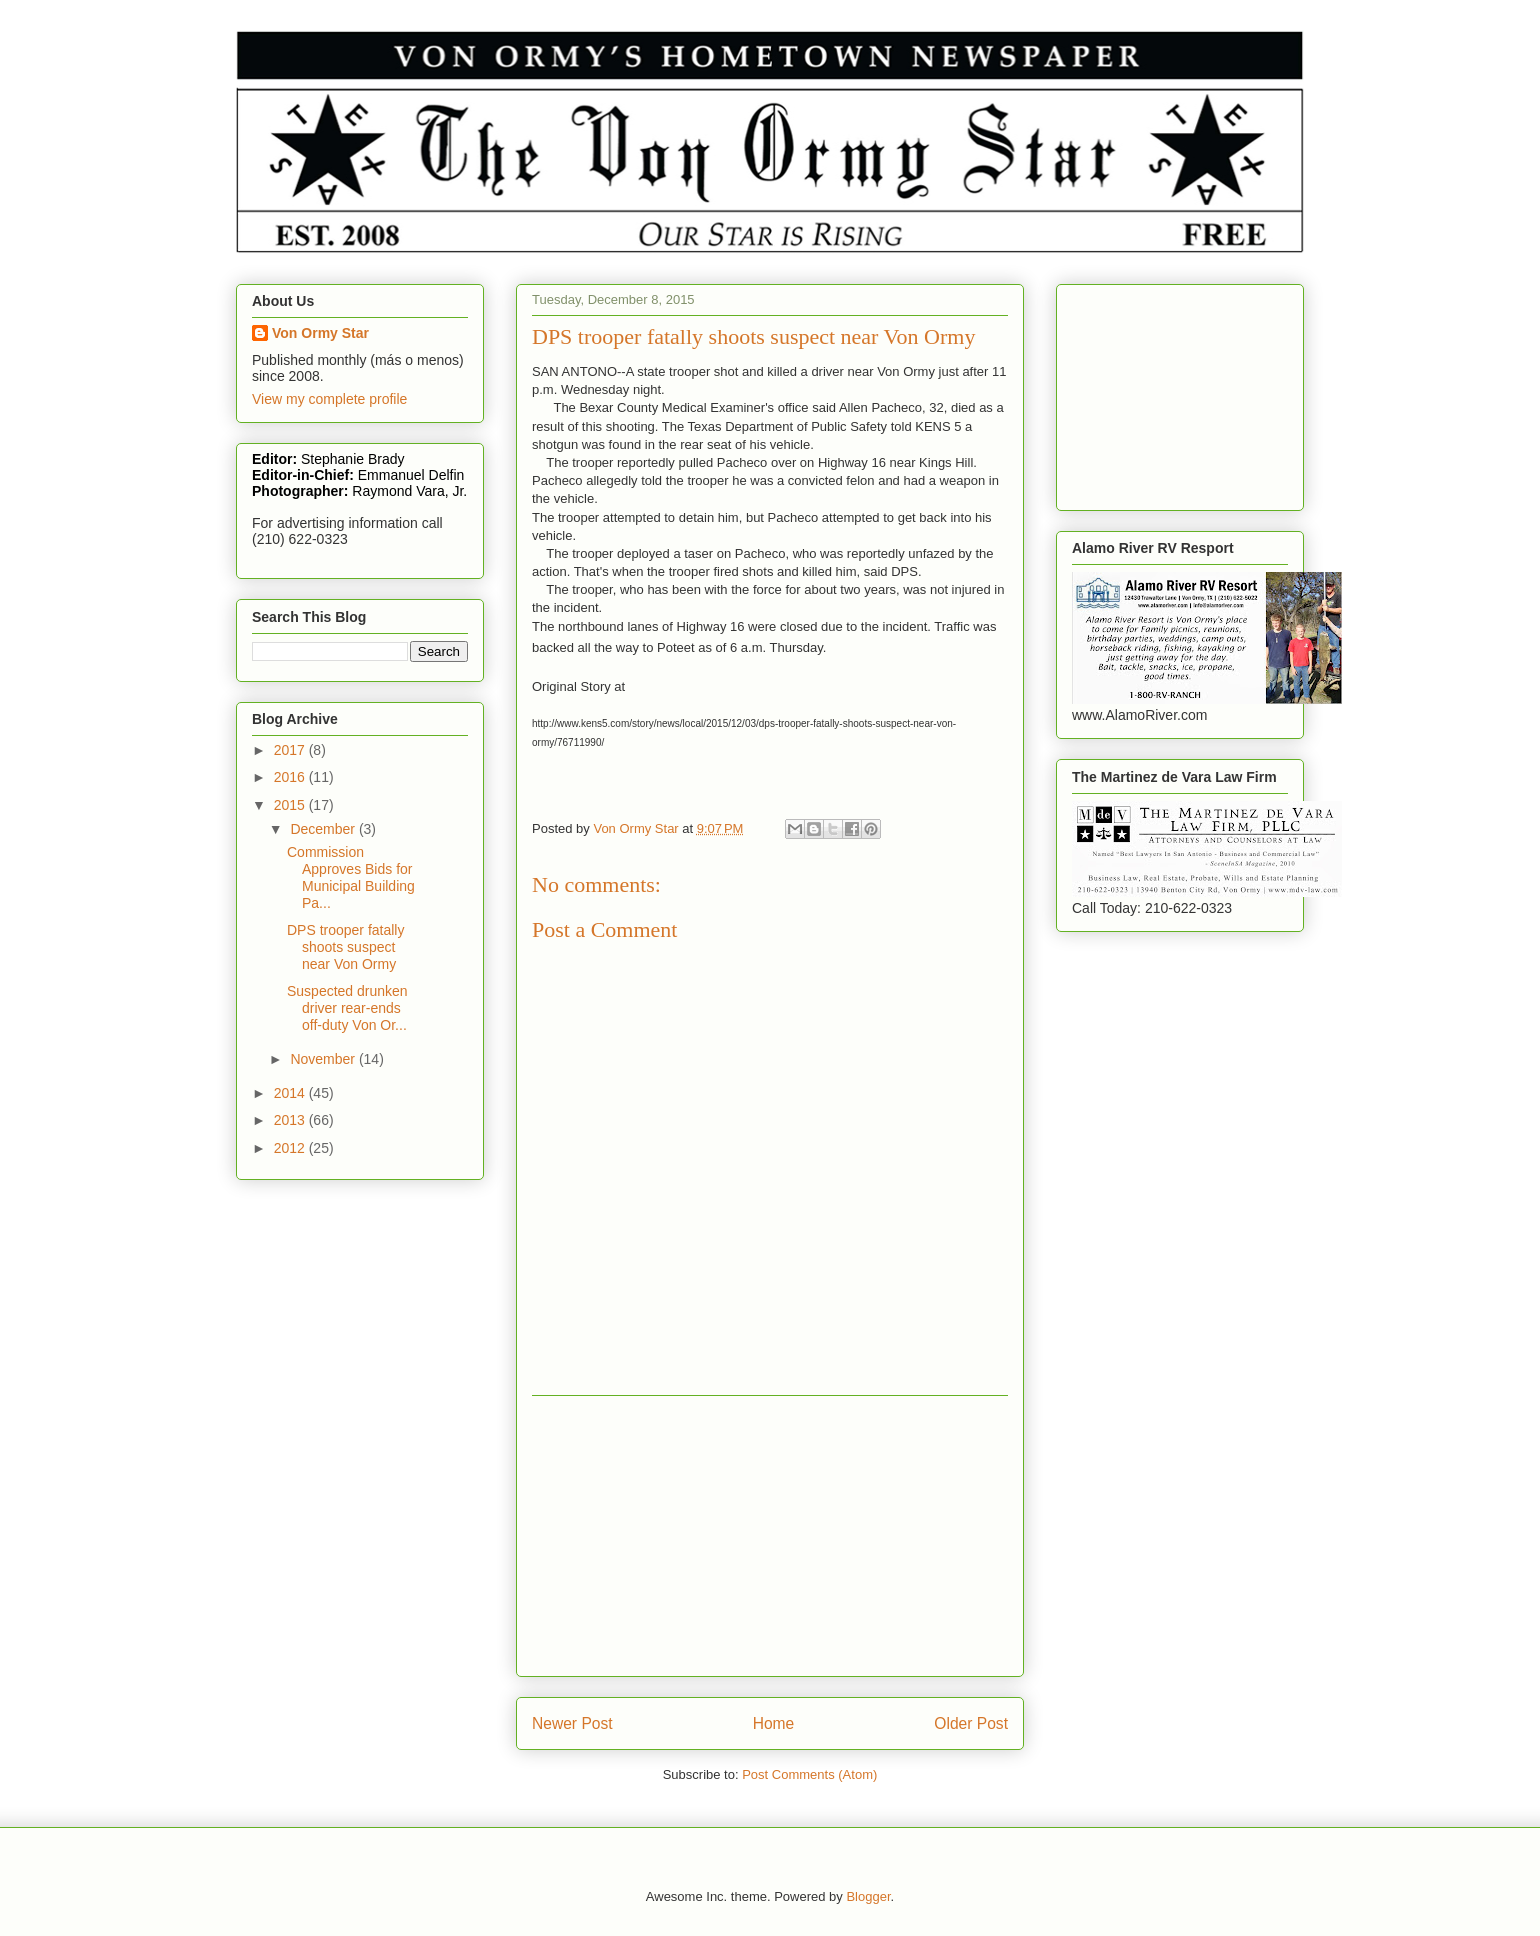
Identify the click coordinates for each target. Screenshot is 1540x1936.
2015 (291, 805)
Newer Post (572, 1723)
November (324, 1059)
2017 (291, 750)
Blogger (868, 1896)
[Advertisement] (770, 1536)
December (324, 829)
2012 (291, 1148)
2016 (291, 777)
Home (774, 1723)
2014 (291, 1093)
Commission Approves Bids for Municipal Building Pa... (351, 877)
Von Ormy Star (320, 333)
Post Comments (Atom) (809, 1774)
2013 (291, 1120)
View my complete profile (329, 399)
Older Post (971, 1723)
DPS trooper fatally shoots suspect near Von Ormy (346, 947)
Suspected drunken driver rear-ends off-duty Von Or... (347, 1008)
